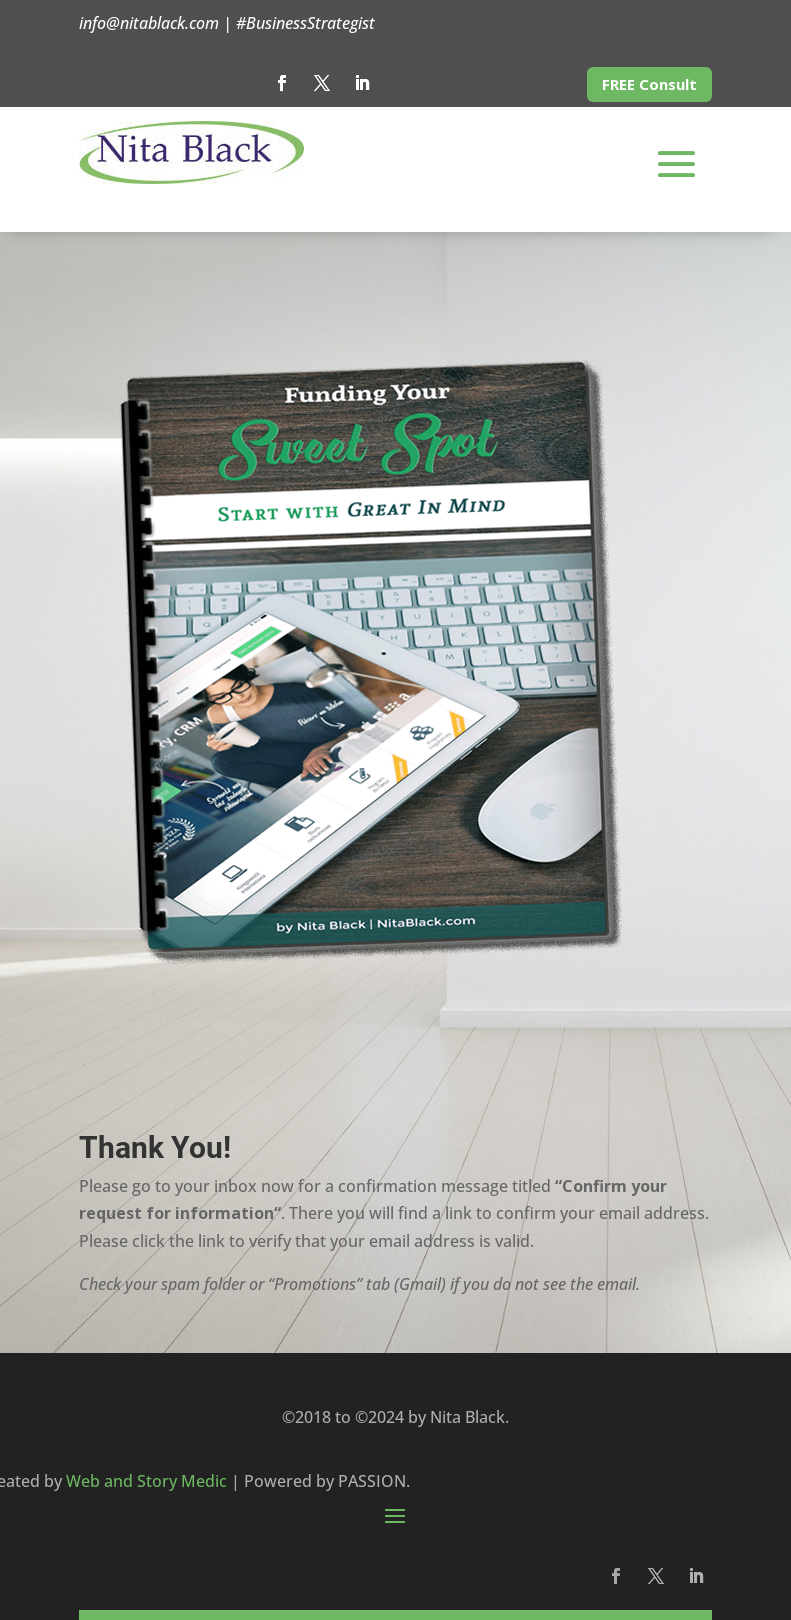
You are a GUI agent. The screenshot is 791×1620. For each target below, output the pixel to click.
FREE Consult (649, 84)
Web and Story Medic (146, 1481)
